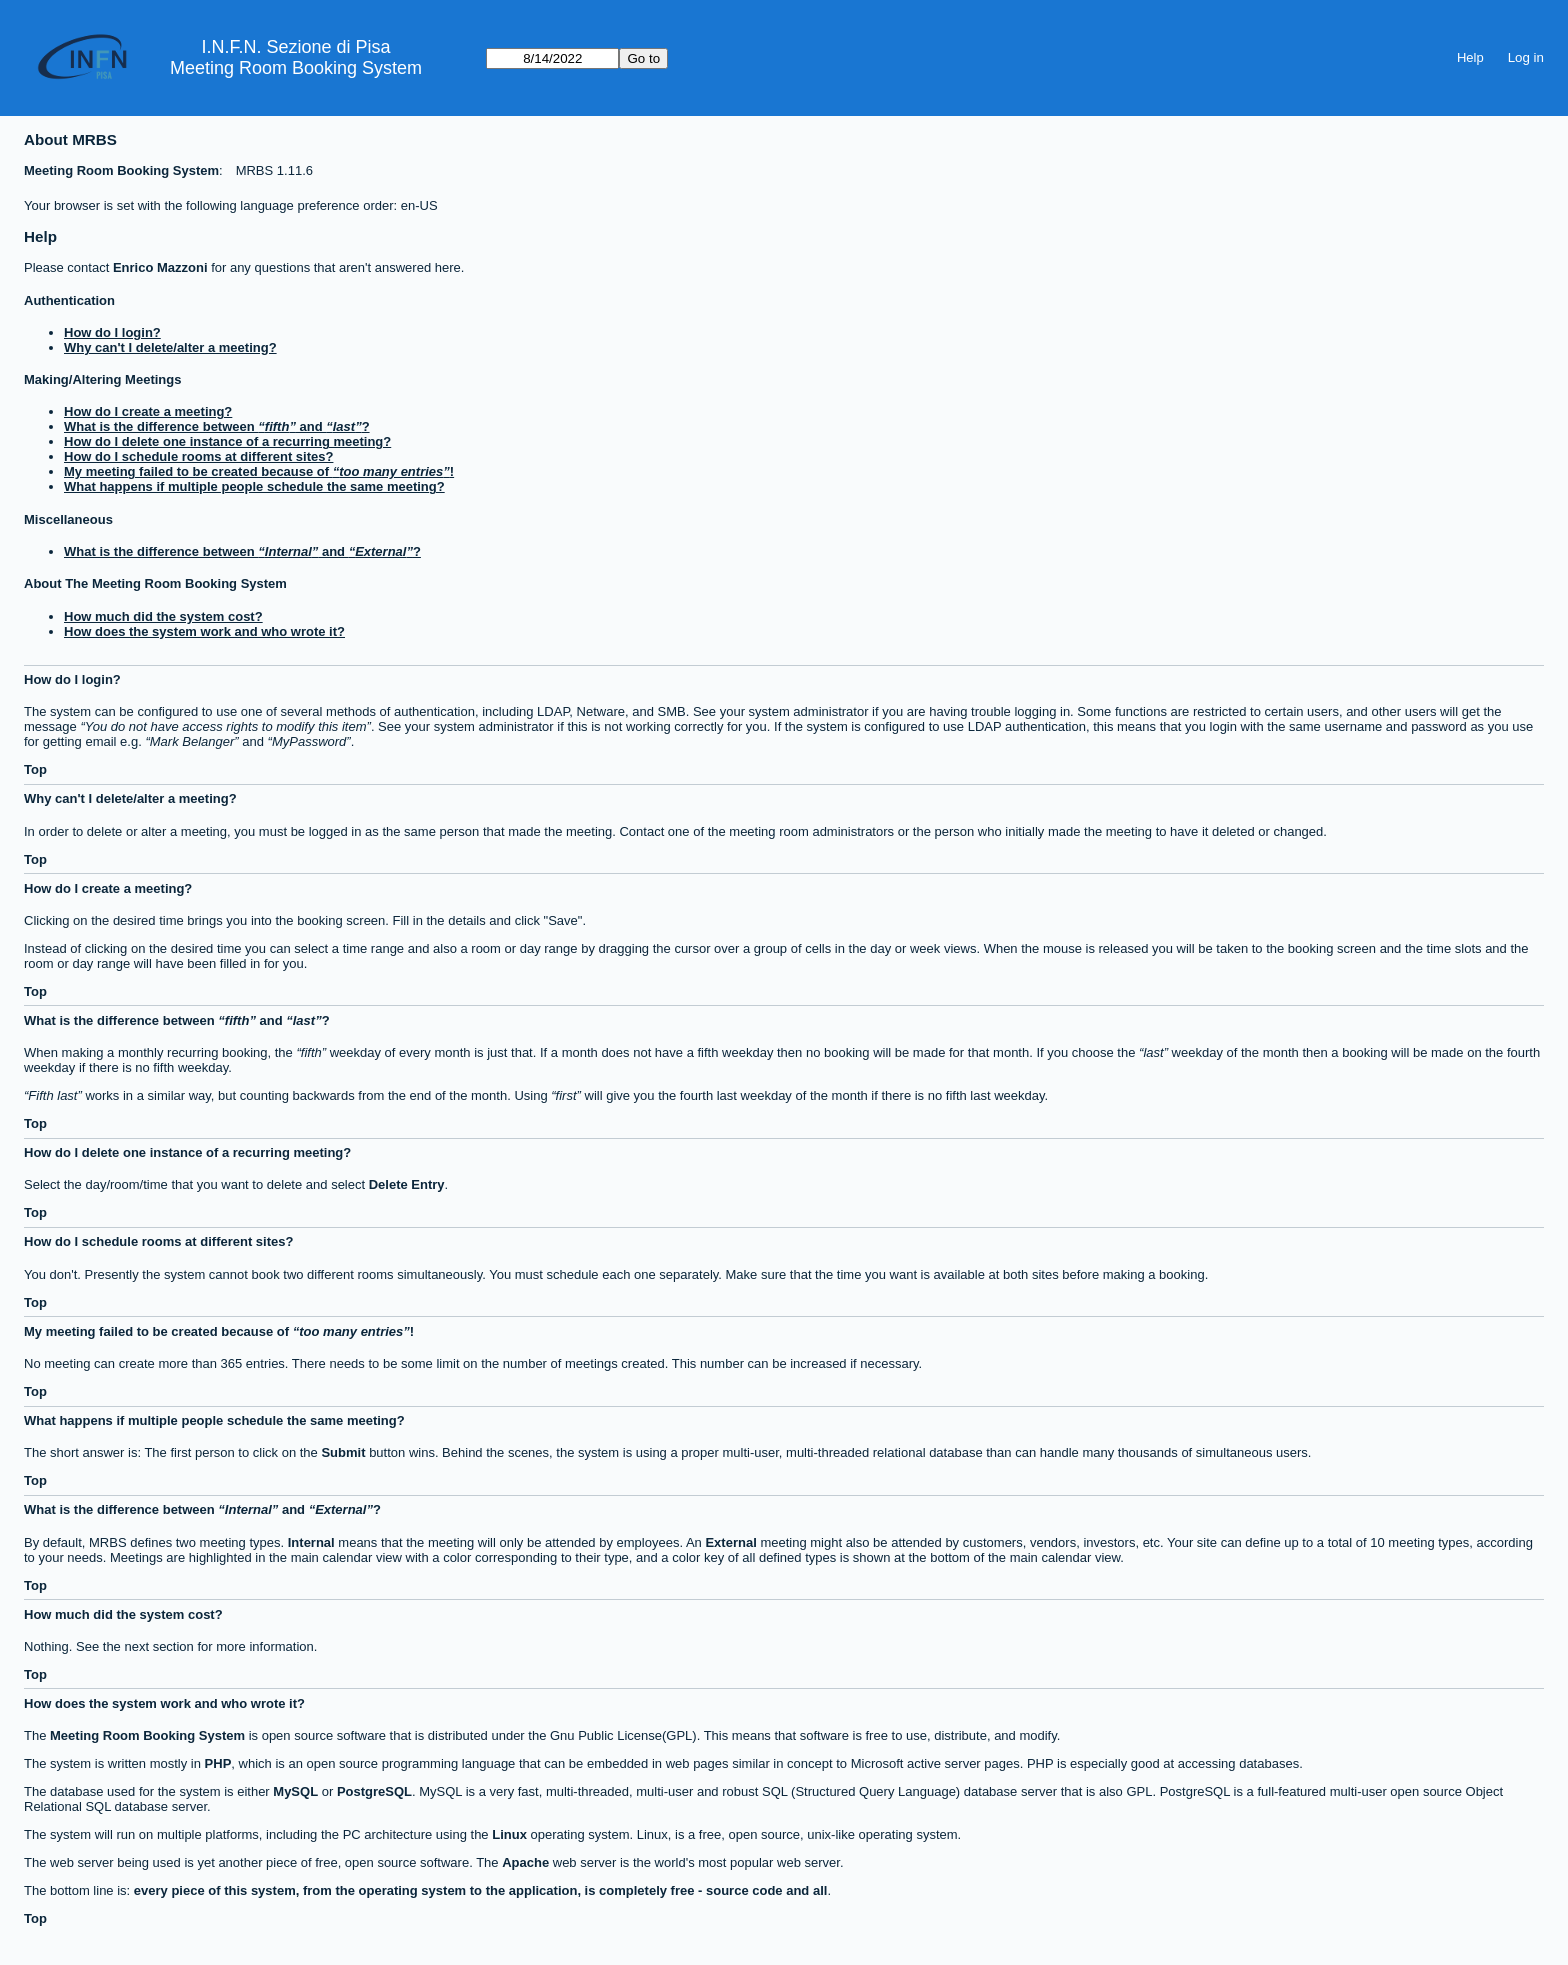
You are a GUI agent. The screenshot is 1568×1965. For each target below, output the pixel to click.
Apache (525, 1862)
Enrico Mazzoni (160, 267)
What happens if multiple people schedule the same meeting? (254, 486)
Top (35, 769)
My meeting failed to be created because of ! (259, 471)
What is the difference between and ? (217, 426)
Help (1470, 57)
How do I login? (112, 332)
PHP (218, 1763)
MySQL (295, 1791)
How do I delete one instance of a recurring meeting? (227, 441)
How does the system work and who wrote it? (204, 631)
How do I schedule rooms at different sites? (198, 456)
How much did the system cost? (163, 616)
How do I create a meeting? (148, 411)
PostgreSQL (374, 1791)
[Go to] (552, 58)
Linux (509, 1834)
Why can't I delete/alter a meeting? (170, 347)
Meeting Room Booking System (296, 68)
